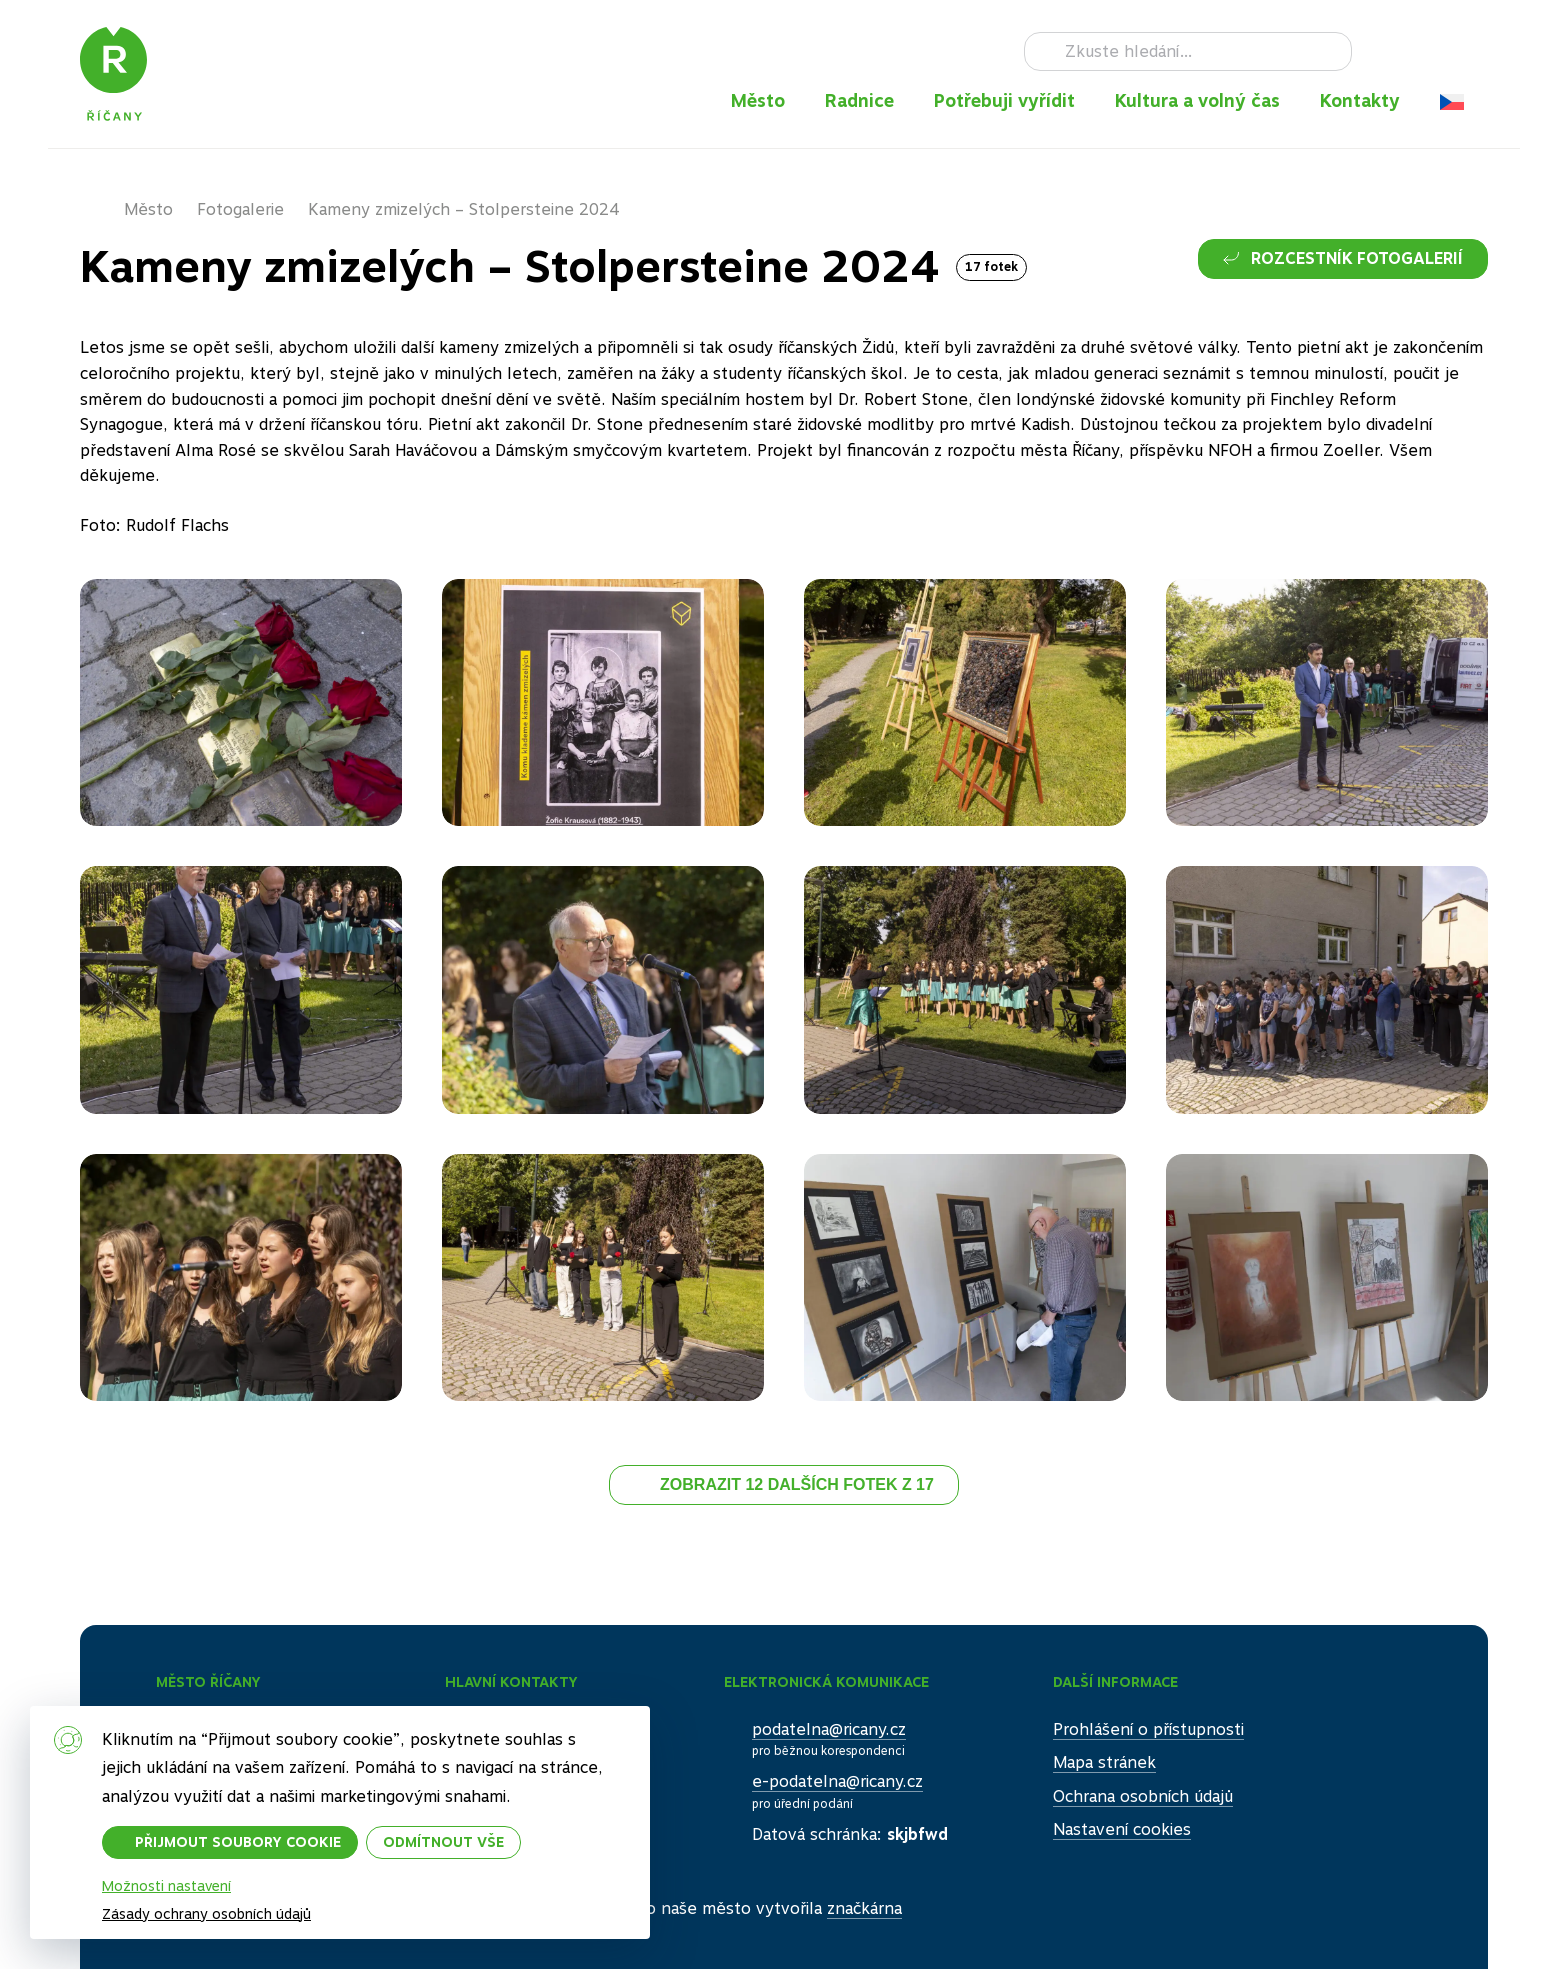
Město (758, 100)
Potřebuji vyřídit (1004, 100)
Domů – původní (102, 210)
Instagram (1412, 51)
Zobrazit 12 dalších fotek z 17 (797, 1484)
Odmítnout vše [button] (443, 1842)
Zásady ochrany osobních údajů (206, 1914)
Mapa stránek (1104, 1762)
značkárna (864, 1908)
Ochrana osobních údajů (1143, 1796)
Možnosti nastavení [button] (166, 1886)
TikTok (1444, 51)
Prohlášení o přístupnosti (1148, 1729)
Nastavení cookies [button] (1122, 1829)
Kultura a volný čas (1197, 100)
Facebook (1380, 51)
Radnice (859, 100)
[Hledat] (1188, 52)
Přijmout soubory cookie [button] (238, 1842)
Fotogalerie (240, 209)
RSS (1476, 51)
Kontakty (1360, 100)
